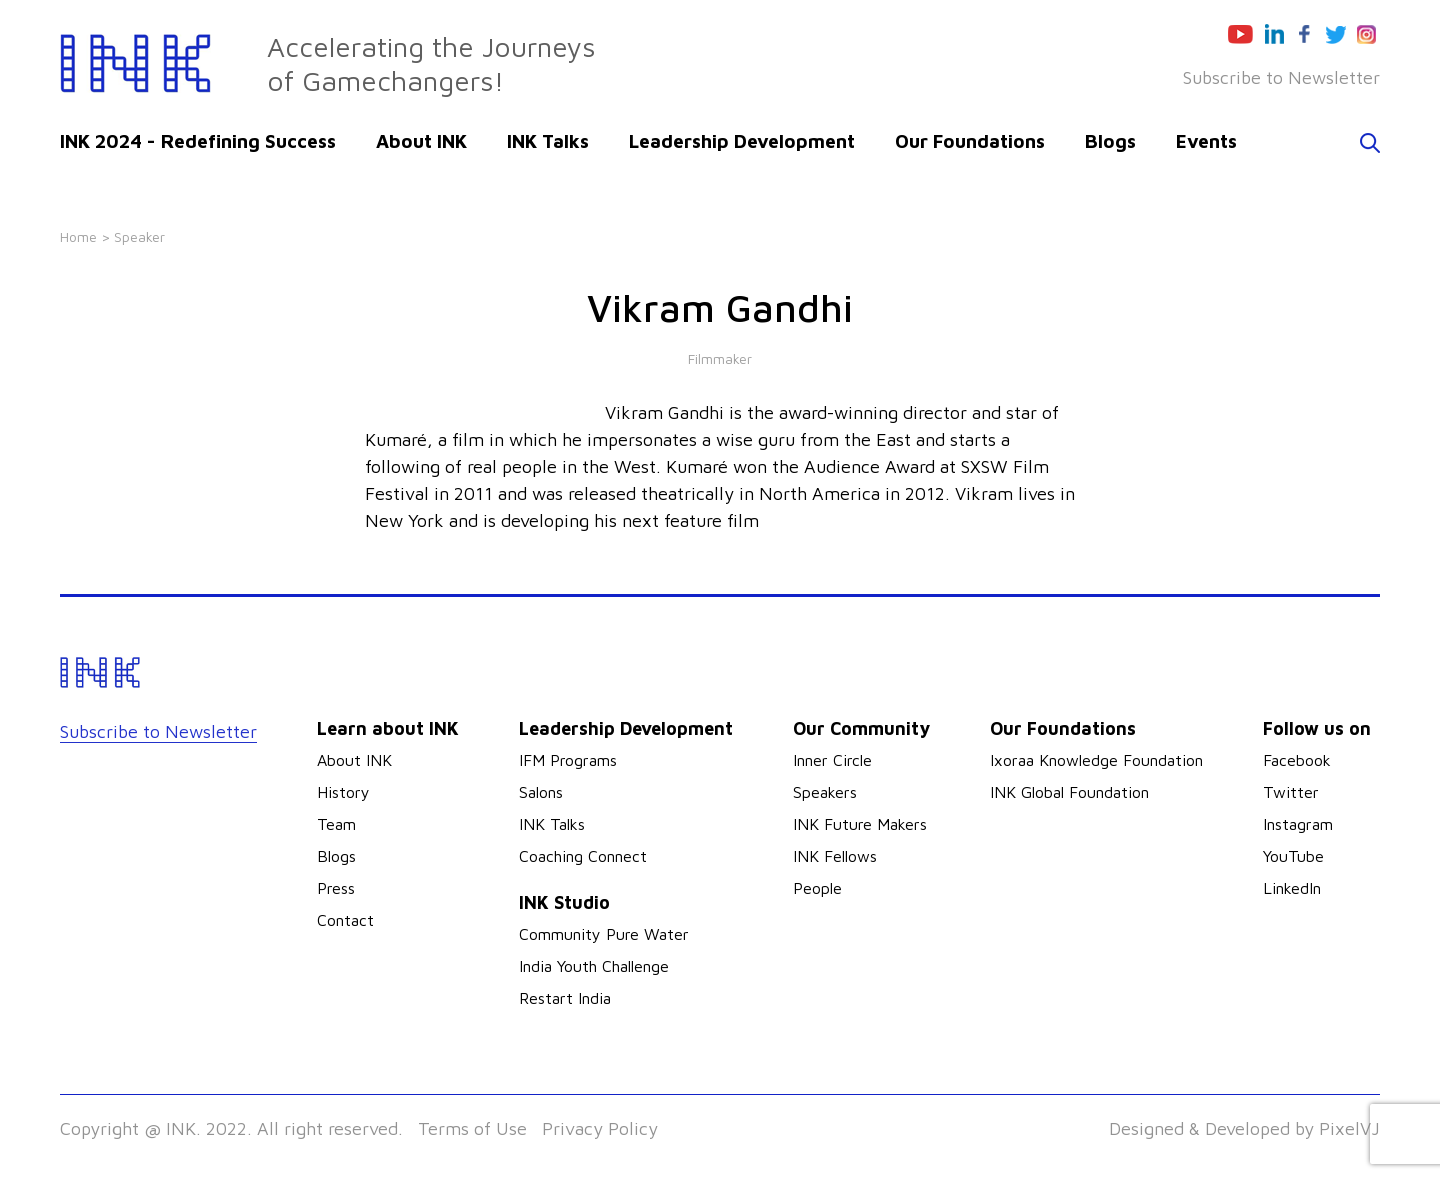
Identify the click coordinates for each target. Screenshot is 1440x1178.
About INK (421, 141)
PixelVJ (1349, 1128)
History (343, 792)
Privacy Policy (600, 1128)
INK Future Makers (860, 824)
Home (78, 236)
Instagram (1298, 824)
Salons (541, 792)
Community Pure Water (604, 934)
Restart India (565, 998)
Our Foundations (970, 141)
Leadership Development (742, 141)
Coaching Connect (583, 856)
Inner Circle (832, 760)
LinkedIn (1292, 888)
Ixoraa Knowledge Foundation (1096, 760)
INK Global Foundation (1069, 792)
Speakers (825, 792)
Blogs (1110, 141)
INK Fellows (835, 856)
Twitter (1291, 792)
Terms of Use (472, 1128)
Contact (345, 920)
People (817, 888)
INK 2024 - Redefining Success (198, 141)
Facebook (1297, 760)
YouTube (1293, 856)
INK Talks (548, 141)
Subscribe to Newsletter (1281, 77)
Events (1206, 141)
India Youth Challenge (594, 966)
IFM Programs (568, 760)
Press (336, 888)
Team (336, 824)
